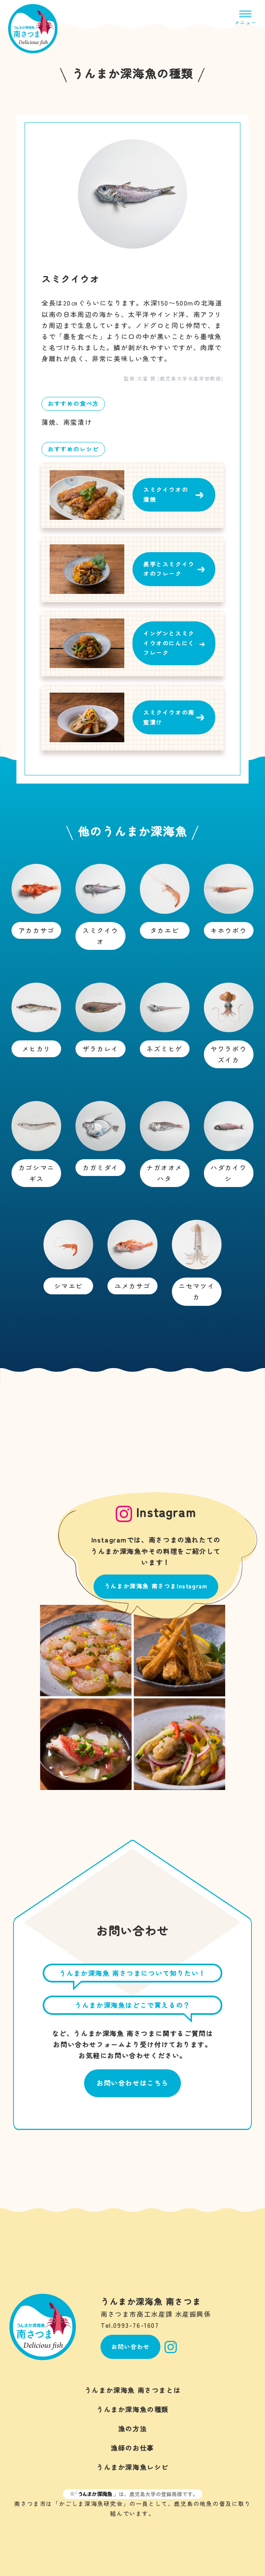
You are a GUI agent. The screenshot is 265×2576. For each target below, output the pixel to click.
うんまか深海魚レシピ (132, 2467)
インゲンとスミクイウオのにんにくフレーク (168, 643)
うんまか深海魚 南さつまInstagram (156, 1586)
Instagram (170, 2347)
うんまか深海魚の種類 (132, 2409)
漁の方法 (132, 2428)
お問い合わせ (130, 2347)
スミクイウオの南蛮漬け (168, 717)
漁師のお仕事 (132, 2448)
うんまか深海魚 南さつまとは (132, 2390)
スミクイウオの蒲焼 (165, 494)
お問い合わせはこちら (132, 2083)
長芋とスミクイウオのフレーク (168, 569)
